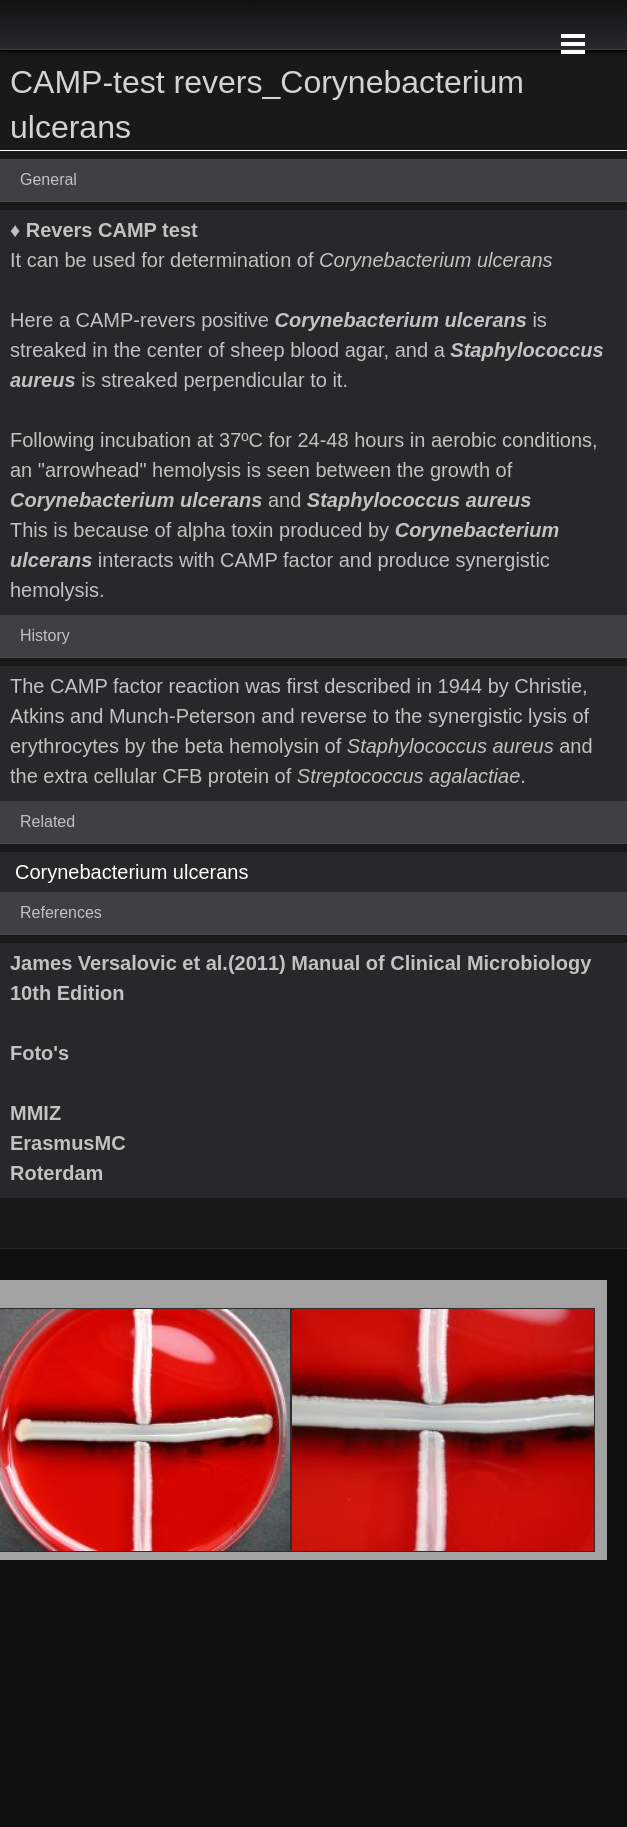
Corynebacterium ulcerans (131, 872)
